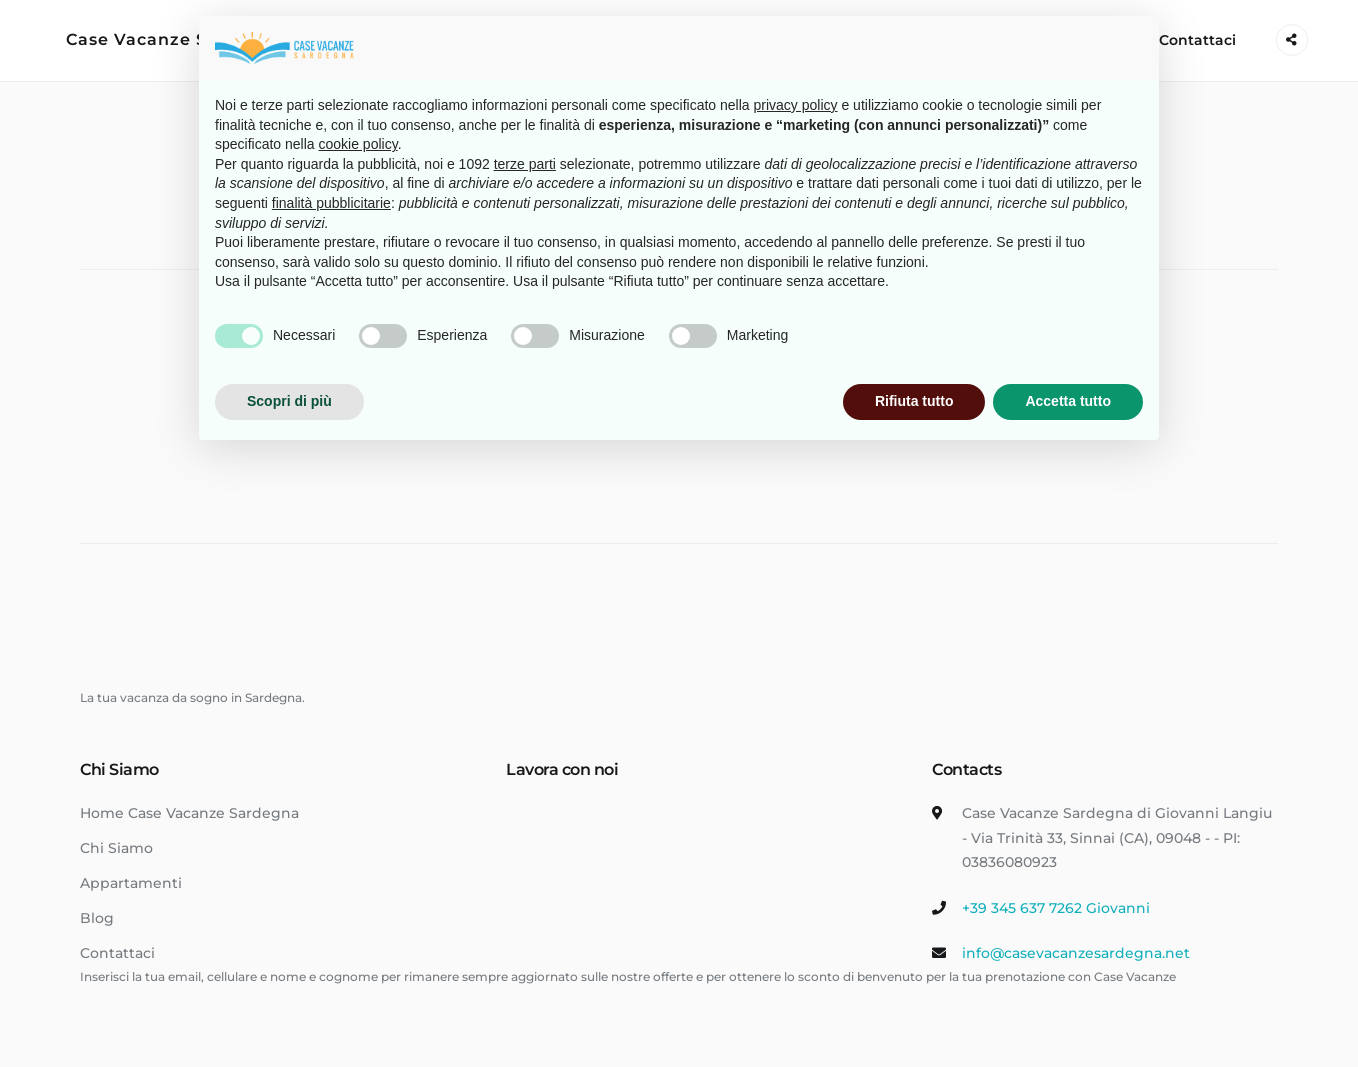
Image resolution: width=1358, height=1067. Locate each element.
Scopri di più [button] (289, 401)
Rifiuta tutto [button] (914, 401)
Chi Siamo (116, 848)
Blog (97, 918)
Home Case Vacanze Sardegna (189, 813)
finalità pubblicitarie (331, 203)
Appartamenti (131, 883)
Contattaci (1197, 40)
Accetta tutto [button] (1068, 401)
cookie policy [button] (358, 144)
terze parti (525, 164)
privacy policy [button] (796, 105)
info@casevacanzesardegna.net (1076, 953)
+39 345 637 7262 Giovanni (1056, 908)
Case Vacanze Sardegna (175, 39)
